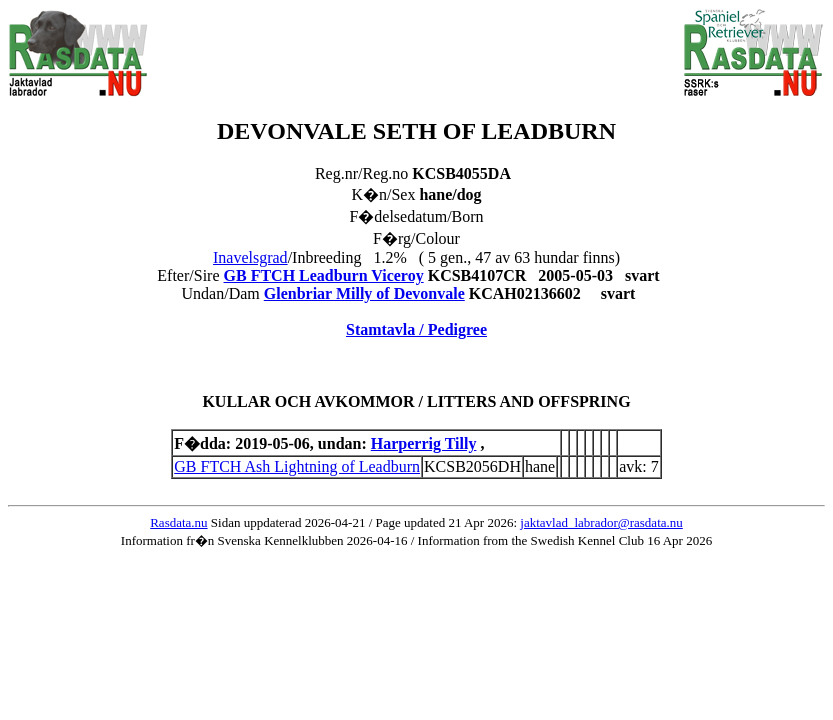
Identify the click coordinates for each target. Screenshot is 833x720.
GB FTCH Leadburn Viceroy (324, 275)
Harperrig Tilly (424, 443)
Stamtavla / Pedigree (416, 329)
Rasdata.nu (178, 522)
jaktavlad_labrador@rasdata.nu (601, 522)
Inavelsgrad (250, 257)
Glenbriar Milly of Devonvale (364, 293)
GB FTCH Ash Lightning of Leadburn (297, 466)
